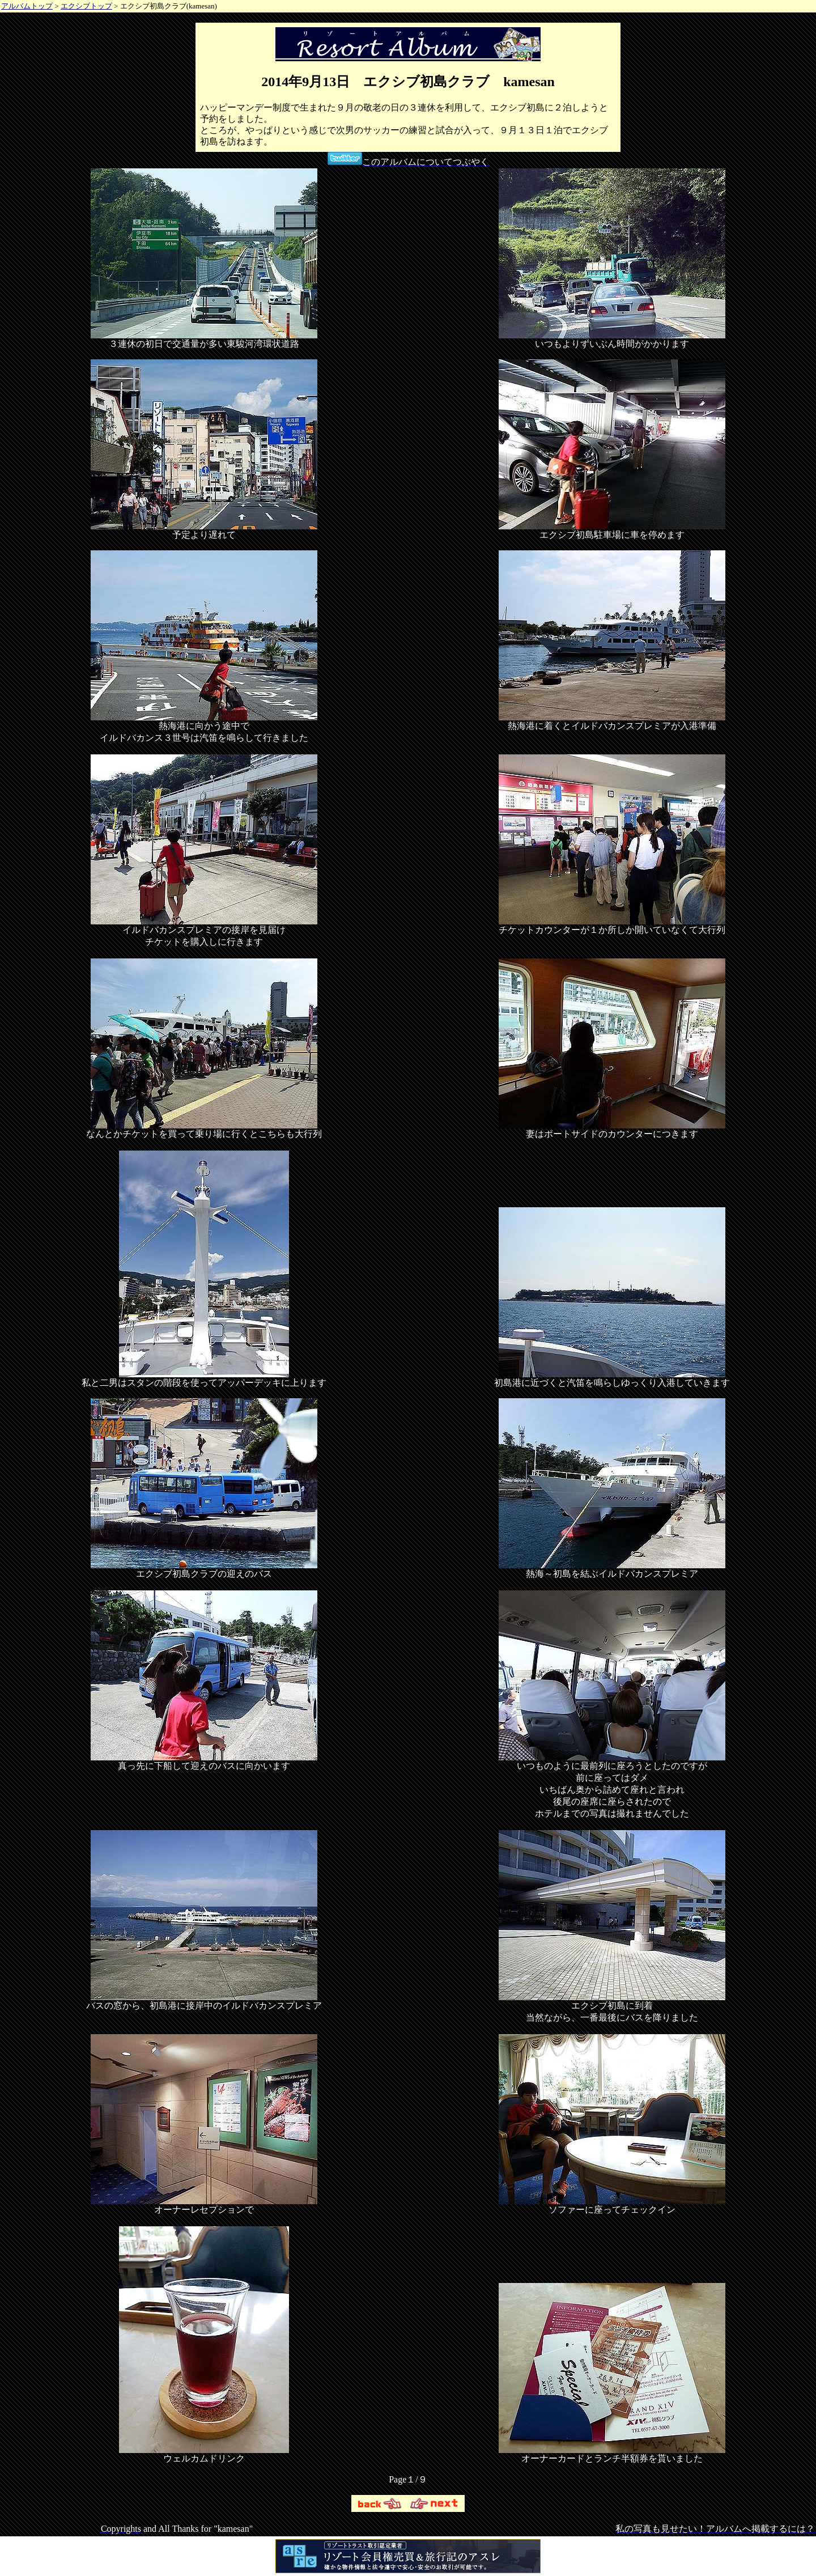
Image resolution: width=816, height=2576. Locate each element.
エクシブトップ (86, 6)
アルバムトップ (27, 6)
